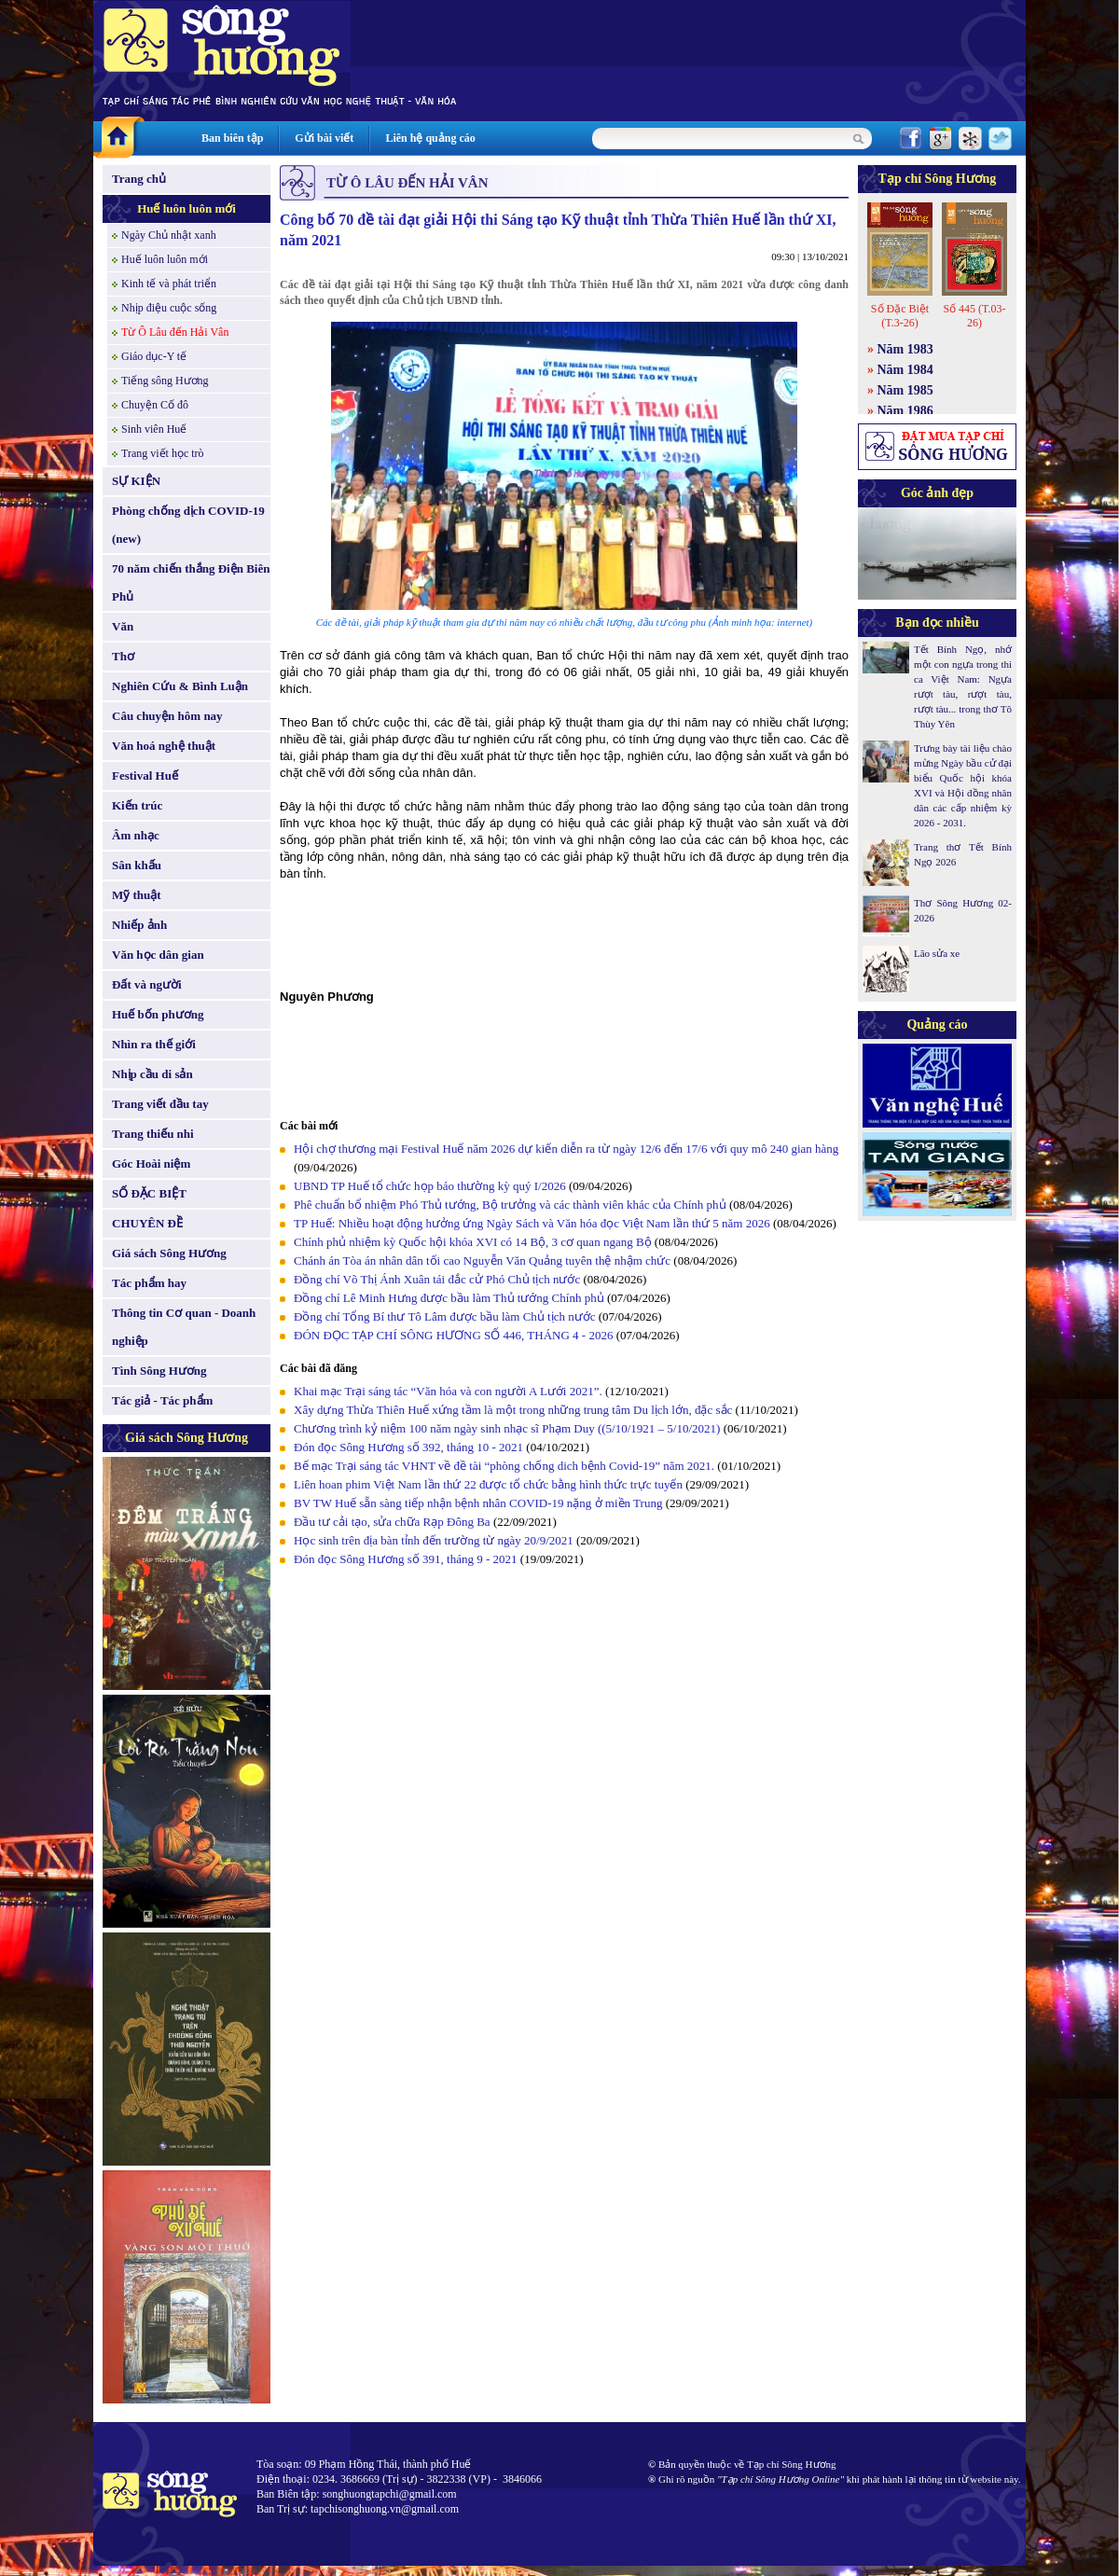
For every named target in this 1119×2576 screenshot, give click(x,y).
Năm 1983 (905, 349)
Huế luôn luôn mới (186, 208)
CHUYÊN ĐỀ (147, 1223)
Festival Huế (145, 775)
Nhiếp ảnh (139, 925)
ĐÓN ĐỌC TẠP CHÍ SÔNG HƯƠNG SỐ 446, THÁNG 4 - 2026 (453, 1335)
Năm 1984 (905, 370)
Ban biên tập (232, 138)
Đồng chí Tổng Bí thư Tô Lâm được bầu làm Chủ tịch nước (445, 1316)
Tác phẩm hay (149, 1283)
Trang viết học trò (162, 453)
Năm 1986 (905, 411)
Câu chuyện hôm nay (167, 716)
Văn (122, 626)
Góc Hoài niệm (151, 1163)
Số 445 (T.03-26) (974, 315)
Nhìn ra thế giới (154, 1044)
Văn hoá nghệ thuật (163, 746)
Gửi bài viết (324, 138)
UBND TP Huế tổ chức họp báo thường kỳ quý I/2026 (430, 1186)
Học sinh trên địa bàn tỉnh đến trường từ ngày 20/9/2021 (433, 1540)
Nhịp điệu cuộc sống (168, 307)
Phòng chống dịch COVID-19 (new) (188, 525)
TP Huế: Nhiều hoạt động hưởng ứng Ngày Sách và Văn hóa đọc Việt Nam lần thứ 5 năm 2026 (532, 1223)
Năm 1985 (905, 390)
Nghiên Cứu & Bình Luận (180, 686)
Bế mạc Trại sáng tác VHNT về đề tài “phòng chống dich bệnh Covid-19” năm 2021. (504, 1466)
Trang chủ (139, 179)
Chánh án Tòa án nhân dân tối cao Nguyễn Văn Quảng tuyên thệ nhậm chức (482, 1260)
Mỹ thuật (136, 895)
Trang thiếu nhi (153, 1134)
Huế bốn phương (158, 1014)
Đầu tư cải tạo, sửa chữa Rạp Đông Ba (392, 1522)
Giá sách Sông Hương (169, 1253)
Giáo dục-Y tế (153, 356)
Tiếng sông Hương (165, 380)
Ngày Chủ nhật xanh (168, 235)
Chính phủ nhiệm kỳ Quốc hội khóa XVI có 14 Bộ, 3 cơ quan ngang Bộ (473, 1242)
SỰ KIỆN (136, 481)
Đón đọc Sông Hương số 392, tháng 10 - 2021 (408, 1447)
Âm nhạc (135, 835)
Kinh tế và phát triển (168, 283)
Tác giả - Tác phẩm (162, 1400)
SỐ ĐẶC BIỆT (149, 1193)
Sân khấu (136, 865)
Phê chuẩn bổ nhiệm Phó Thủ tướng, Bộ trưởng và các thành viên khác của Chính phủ (510, 1205)
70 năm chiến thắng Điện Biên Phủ (190, 582)
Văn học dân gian (158, 955)
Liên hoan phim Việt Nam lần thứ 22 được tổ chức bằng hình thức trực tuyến (488, 1484)
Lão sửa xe (937, 953)
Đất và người (147, 984)
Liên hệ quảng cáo (430, 138)
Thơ (123, 656)
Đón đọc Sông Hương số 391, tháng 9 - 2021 (406, 1559)
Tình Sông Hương (159, 1371)
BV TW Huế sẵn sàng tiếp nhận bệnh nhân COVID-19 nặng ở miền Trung (478, 1503)
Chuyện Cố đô (154, 404)
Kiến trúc (137, 805)
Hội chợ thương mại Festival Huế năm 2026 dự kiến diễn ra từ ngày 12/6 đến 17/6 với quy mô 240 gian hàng (566, 1149)
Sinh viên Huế (153, 429)
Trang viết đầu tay (160, 1104)
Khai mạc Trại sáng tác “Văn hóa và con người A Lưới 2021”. (448, 1391)
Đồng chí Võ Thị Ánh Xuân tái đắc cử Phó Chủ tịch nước (437, 1279)
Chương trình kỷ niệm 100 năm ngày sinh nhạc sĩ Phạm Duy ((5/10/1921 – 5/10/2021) (507, 1428)
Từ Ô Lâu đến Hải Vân (174, 332)
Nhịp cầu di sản (152, 1074)
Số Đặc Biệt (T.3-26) (900, 315)
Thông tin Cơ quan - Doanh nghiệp (184, 1327)
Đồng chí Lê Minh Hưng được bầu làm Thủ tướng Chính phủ (449, 1298)
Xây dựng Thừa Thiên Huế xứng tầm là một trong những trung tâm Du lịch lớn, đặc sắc (513, 1410)
